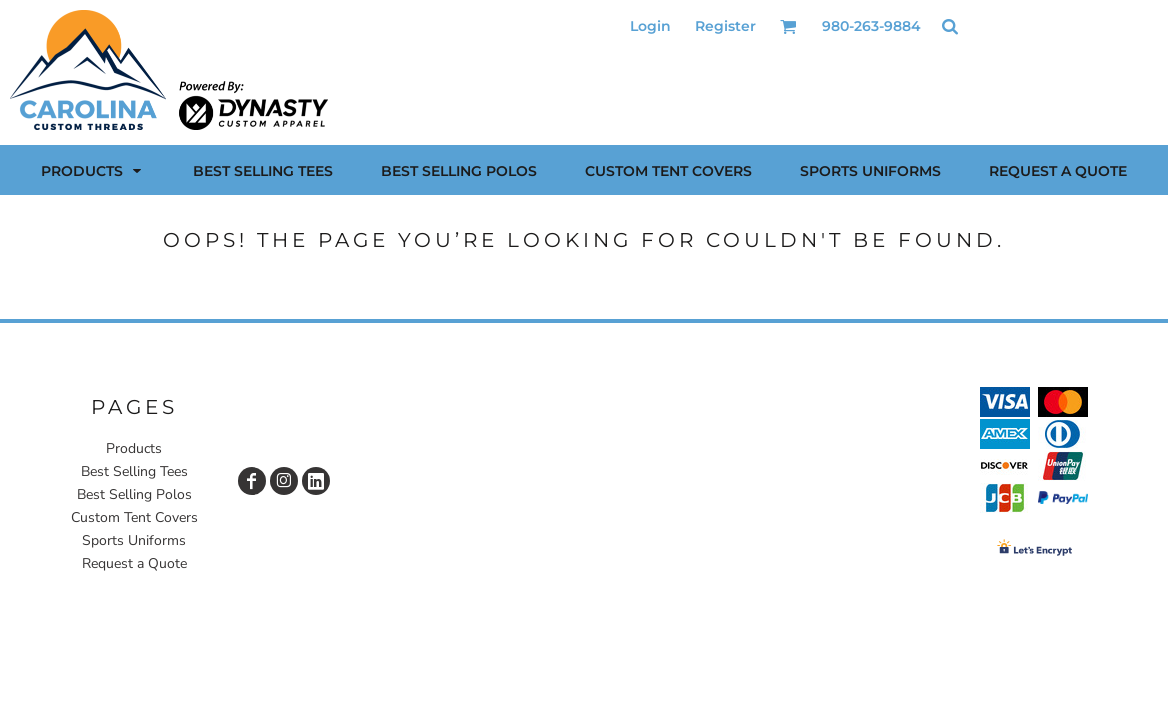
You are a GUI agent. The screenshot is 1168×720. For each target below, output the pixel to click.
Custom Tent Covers (134, 517)
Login (650, 26)
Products (134, 448)
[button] (788, 26)
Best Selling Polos (134, 494)
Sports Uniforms (134, 540)
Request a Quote (134, 563)
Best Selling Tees (134, 471)
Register (725, 26)
